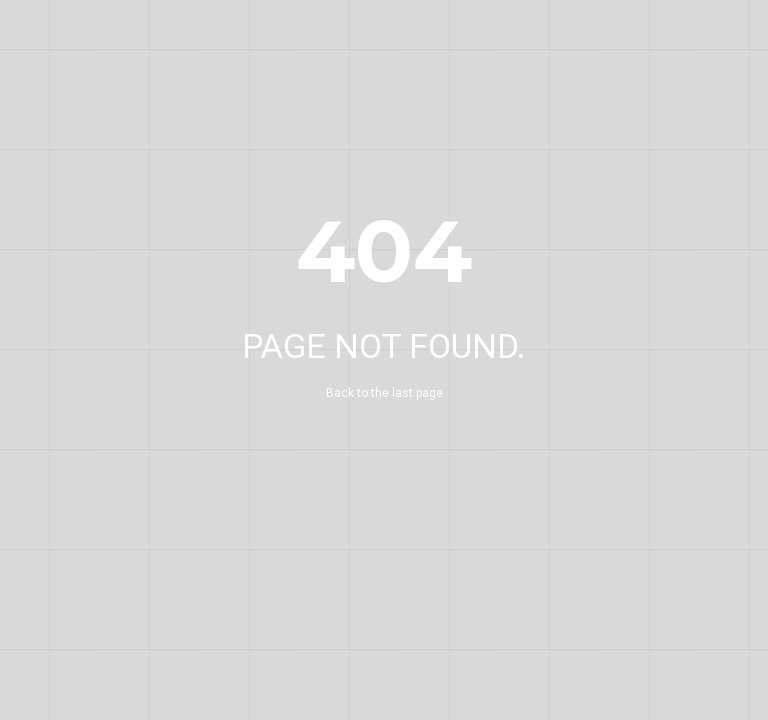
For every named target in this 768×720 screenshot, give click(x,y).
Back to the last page (384, 393)
